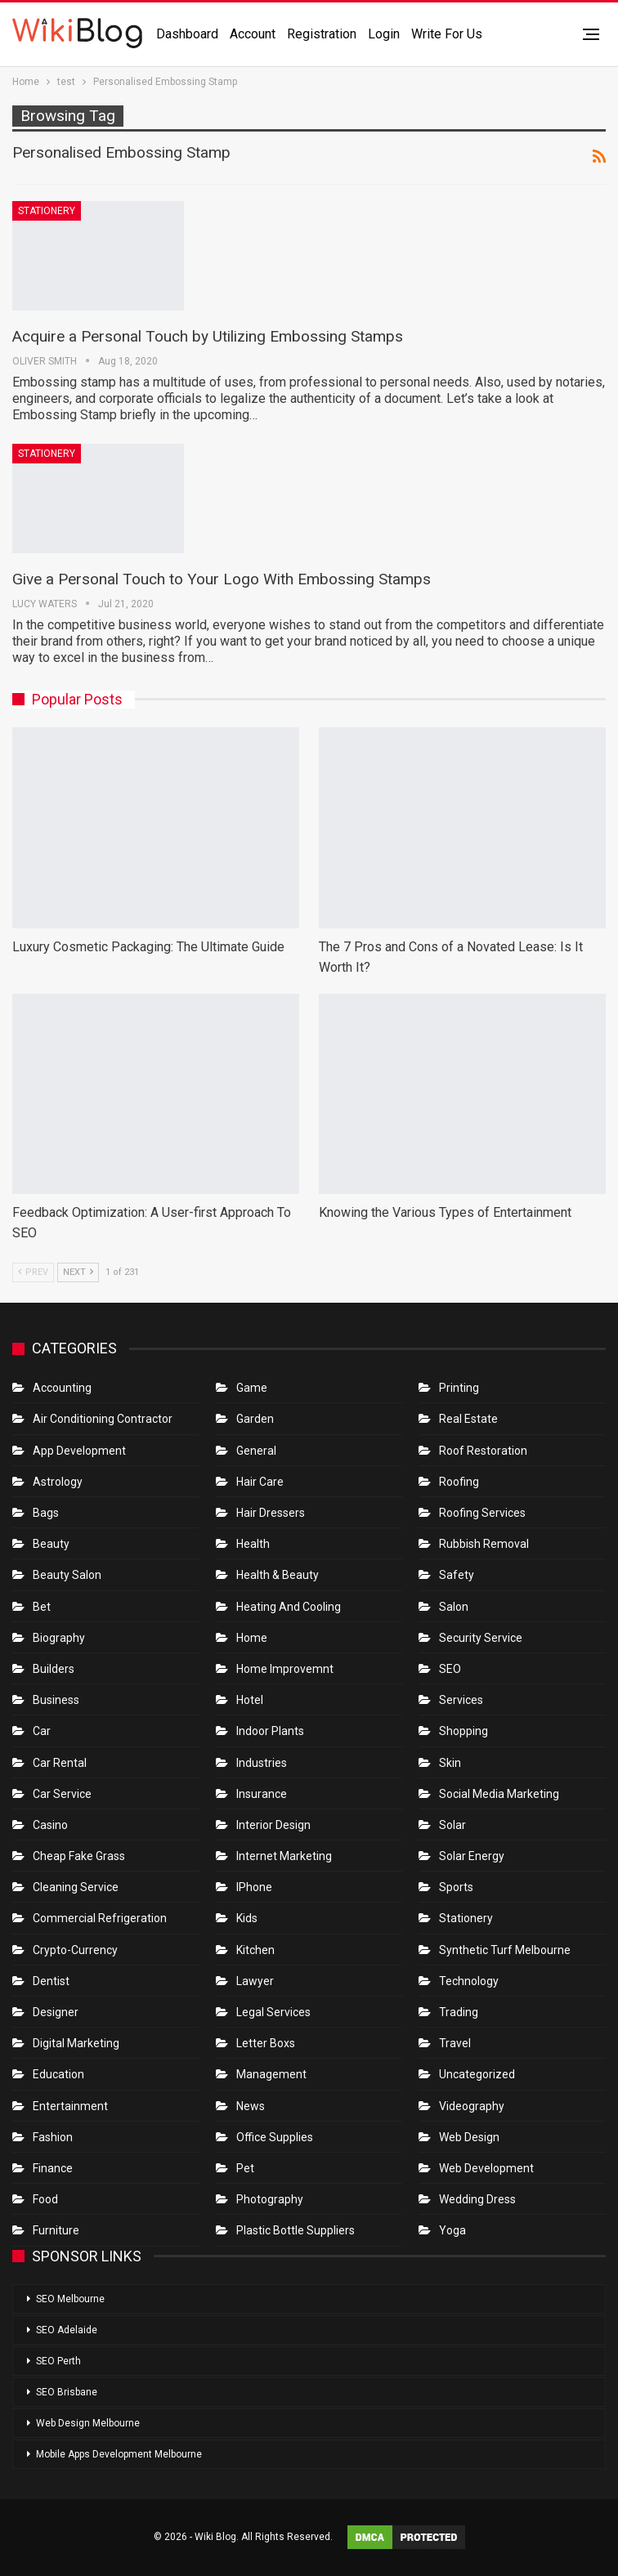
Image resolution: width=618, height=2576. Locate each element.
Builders (53, 1668)
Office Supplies (274, 2137)
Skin (450, 1762)
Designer (55, 2012)
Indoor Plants (270, 1730)
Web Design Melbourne (88, 2423)
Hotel (249, 1699)
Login (384, 34)
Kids (247, 1918)
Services (461, 1699)
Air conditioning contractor (102, 1418)
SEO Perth (58, 2361)
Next (78, 1272)
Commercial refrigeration (100, 1918)
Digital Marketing (76, 2043)
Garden (255, 1418)
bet (42, 1606)
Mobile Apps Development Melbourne (119, 2454)
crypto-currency (75, 1950)
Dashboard (187, 34)
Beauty (51, 1543)
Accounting (62, 1387)
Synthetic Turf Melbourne (505, 1950)
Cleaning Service (76, 1887)
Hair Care (260, 1481)
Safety (456, 1574)
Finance (53, 2168)
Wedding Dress (478, 2199)
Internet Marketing (284, 1856)
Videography (471, 2106)
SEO (450, 1668)
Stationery (46, 211)
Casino (50, 1824)
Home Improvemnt (285, 1668)
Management (271, 2074)
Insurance (261, 1793)
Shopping (463, 1730)
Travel (455, 2043)
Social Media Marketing (499, 1793)
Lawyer (255, 1981)
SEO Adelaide (66, 2330)
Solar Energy (471, 1856)
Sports (456, 1887)
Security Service (480, 1637)
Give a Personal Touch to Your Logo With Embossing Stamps (221, 579)
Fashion (53, 2137)
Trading (458, 2012)
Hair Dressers (270, 1512)
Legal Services (273, 2012)
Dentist (51, 1981)
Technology (469, 1981)
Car (42, 1730)
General (256, 1450)
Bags (46, 1512)
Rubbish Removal (484, 1543)
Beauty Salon (67, 1574)
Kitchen (255, 1950)
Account (252, 34)
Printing (459, 1387)
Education (58, 2074)
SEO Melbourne (70, 2299)
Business (56, 1699)
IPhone (254, 1887)
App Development (79, 1450)
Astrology (58, 1481)
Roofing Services (482, 1512)
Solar (452, 1824)
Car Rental (60, 1762)
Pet (245, 2168)
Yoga (452, 2230)
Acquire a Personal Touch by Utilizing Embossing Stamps (207, 336)
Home (251, 1637)
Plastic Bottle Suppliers (295, 2230)
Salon (453, 1606)
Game (251, 1387)
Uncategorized (477, 2074)
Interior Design (273, 1824)
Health (253, 1543)
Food (45, 2199)
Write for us (446, 34)
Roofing (459, 1481)
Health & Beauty (277, 1574)
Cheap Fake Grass (79, 1856)
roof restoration (483, 1450)
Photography (269, 2199)
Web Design (469, 2137)
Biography (59, 1637)
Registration (321, 34)
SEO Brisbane (66, 2392)
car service (62, 1793)
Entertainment (70, 2106)
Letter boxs (265, 2043)
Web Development (486, 2168)
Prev (33, 1272)
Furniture (56, 2230)
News (250, 2106)
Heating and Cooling (288, 1606)
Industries (261, 1762)
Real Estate (468, 1418)
